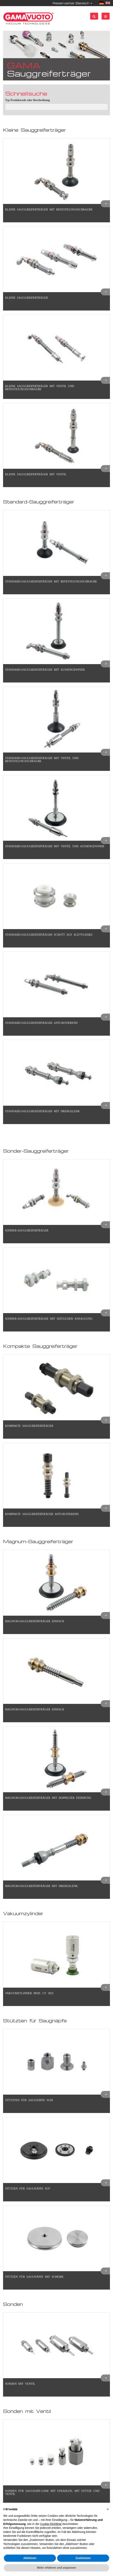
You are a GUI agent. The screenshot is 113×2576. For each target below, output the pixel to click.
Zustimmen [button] (83, 2558)
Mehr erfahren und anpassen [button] (56, 2567)
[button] (107, 2509)
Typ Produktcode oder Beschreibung (27, 100)
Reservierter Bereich (72, 3)
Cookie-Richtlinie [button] (51, 2524)
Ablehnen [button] (30, 2558)
